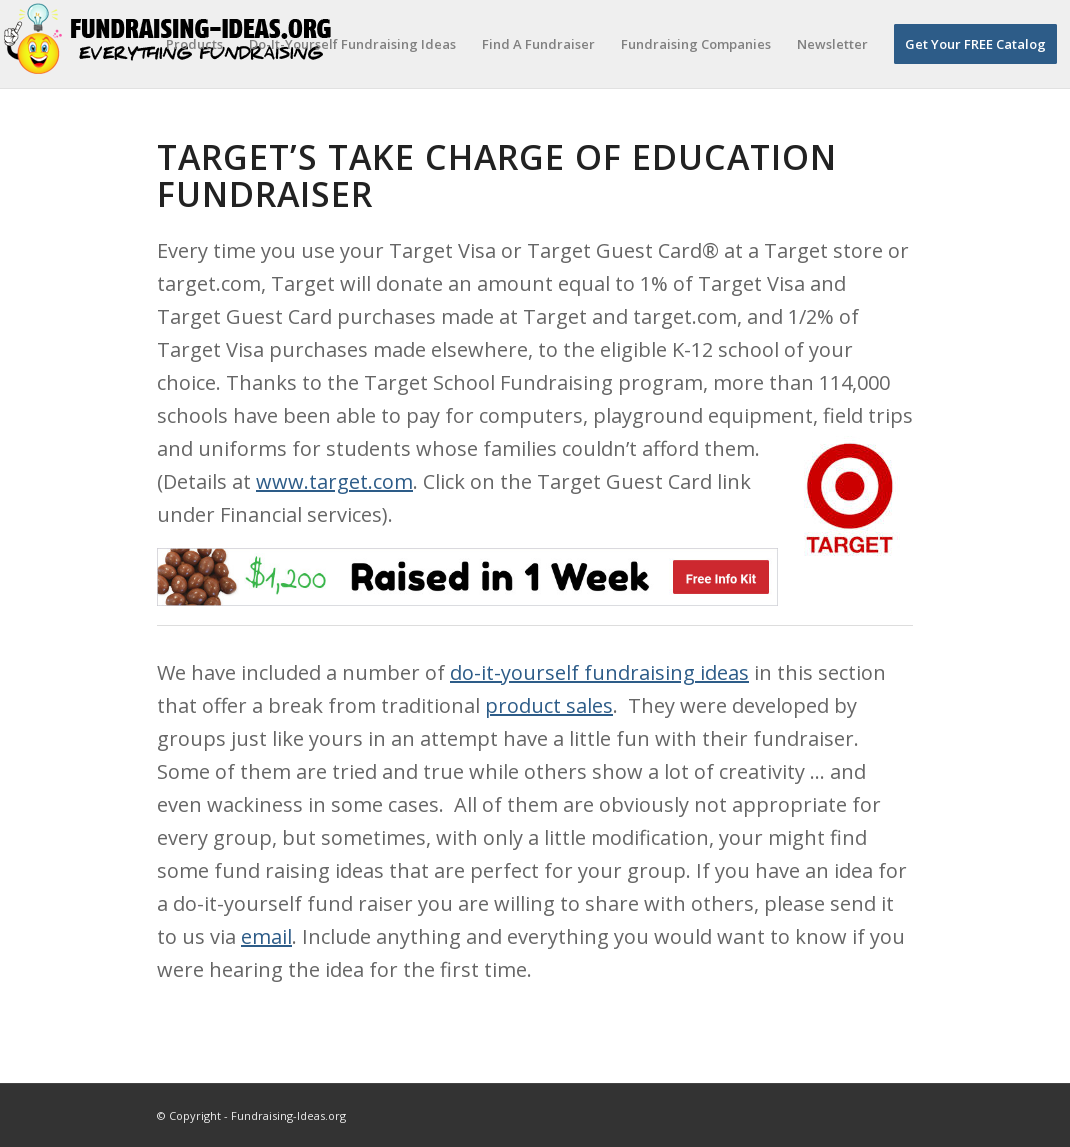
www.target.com (334, 481)
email (266, 936)
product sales (549, 705)
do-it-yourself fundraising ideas (599, 672)
